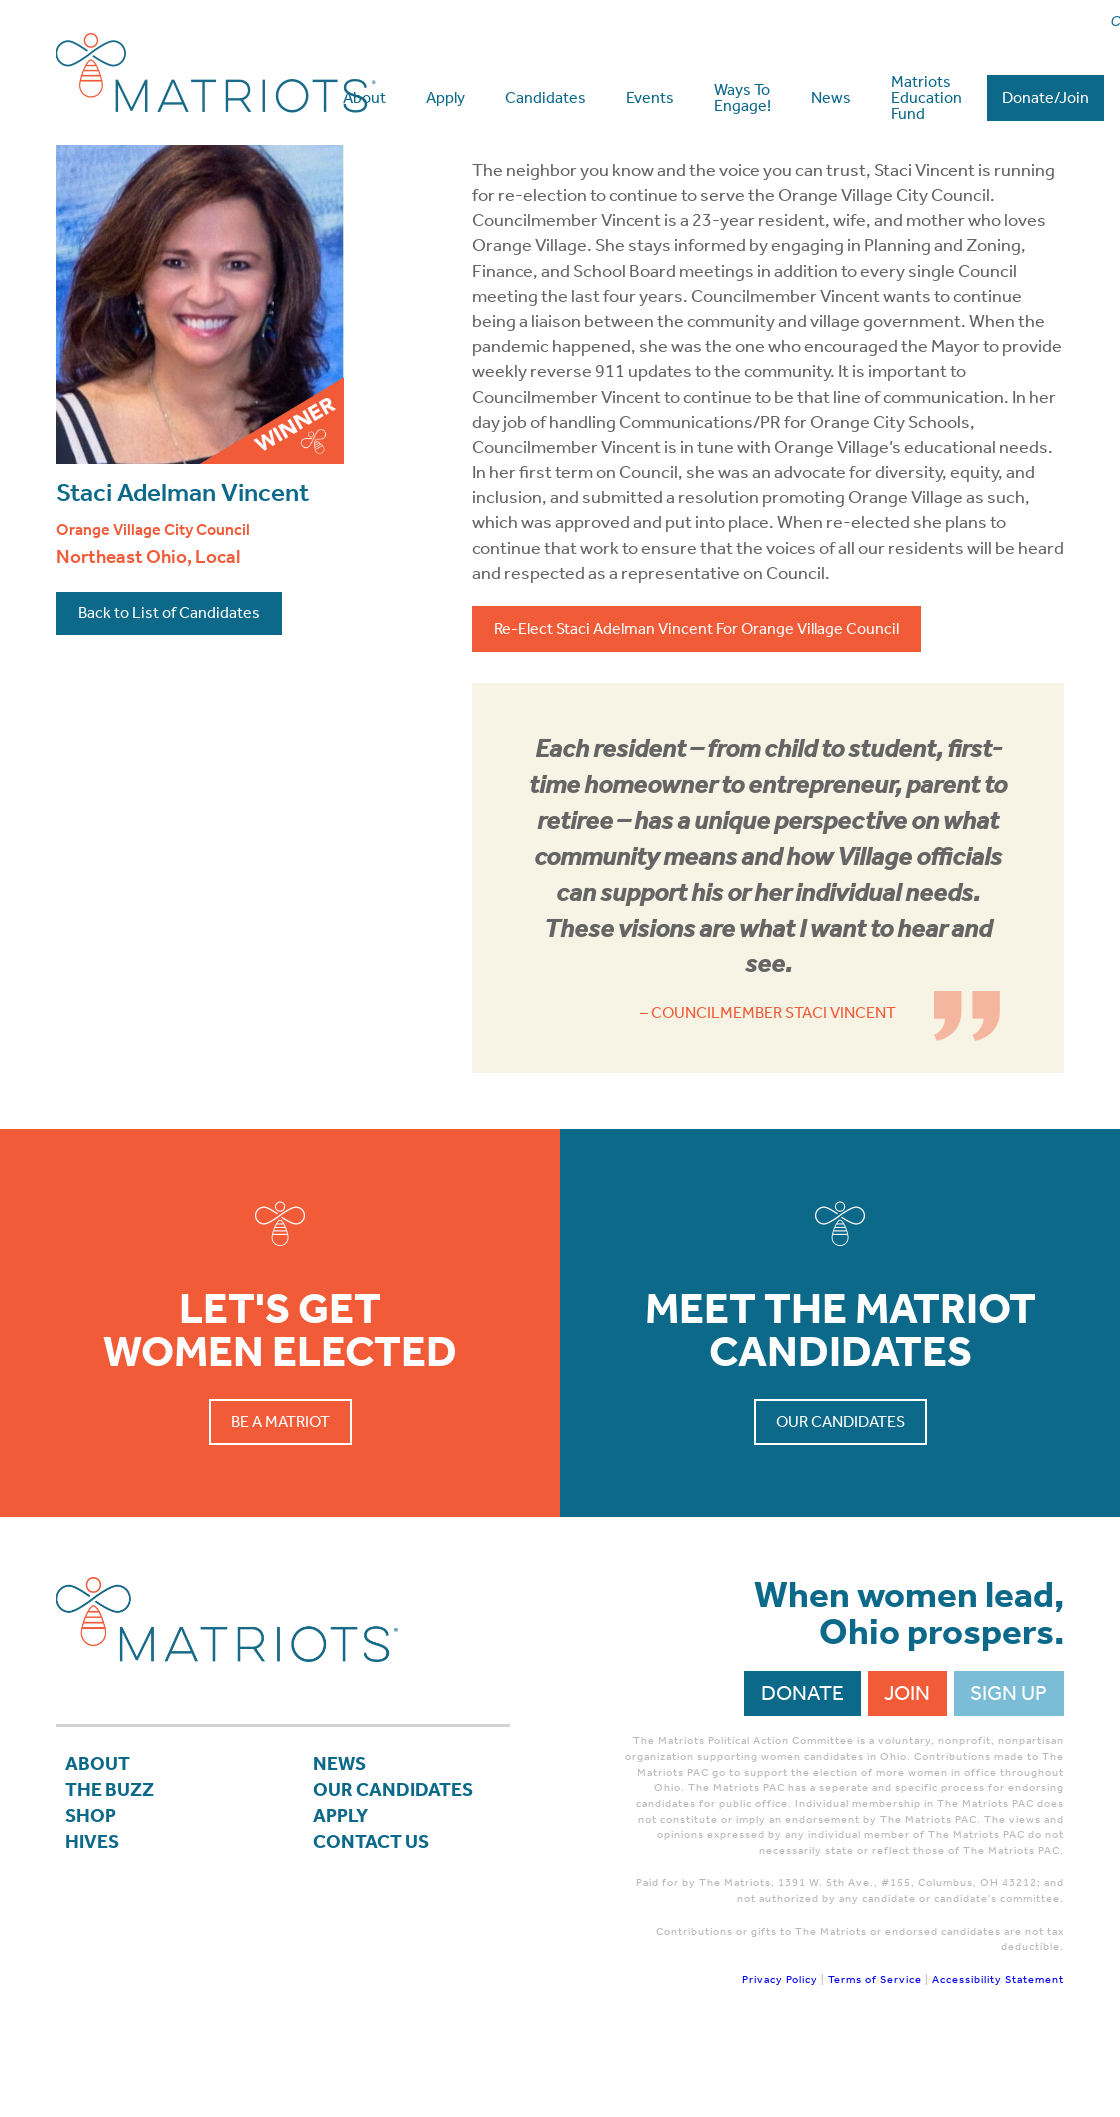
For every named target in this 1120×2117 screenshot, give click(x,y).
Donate (802, 1762)
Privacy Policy (780, 2048)
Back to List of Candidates (169, 681)
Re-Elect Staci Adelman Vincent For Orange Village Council (696, 697)
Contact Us (376, 1923)
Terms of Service (875, 2048)
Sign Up (1008, 1762)
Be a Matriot (280, 1490)
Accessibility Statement (998, 2048)
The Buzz (113, 1865)
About (100, 1836)
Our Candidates (840, 1490)
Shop (92, 1894)
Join (907, 1762)
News (342, 1836)
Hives (94, 1923)
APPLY (343, 1894)
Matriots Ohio (216, 72)
